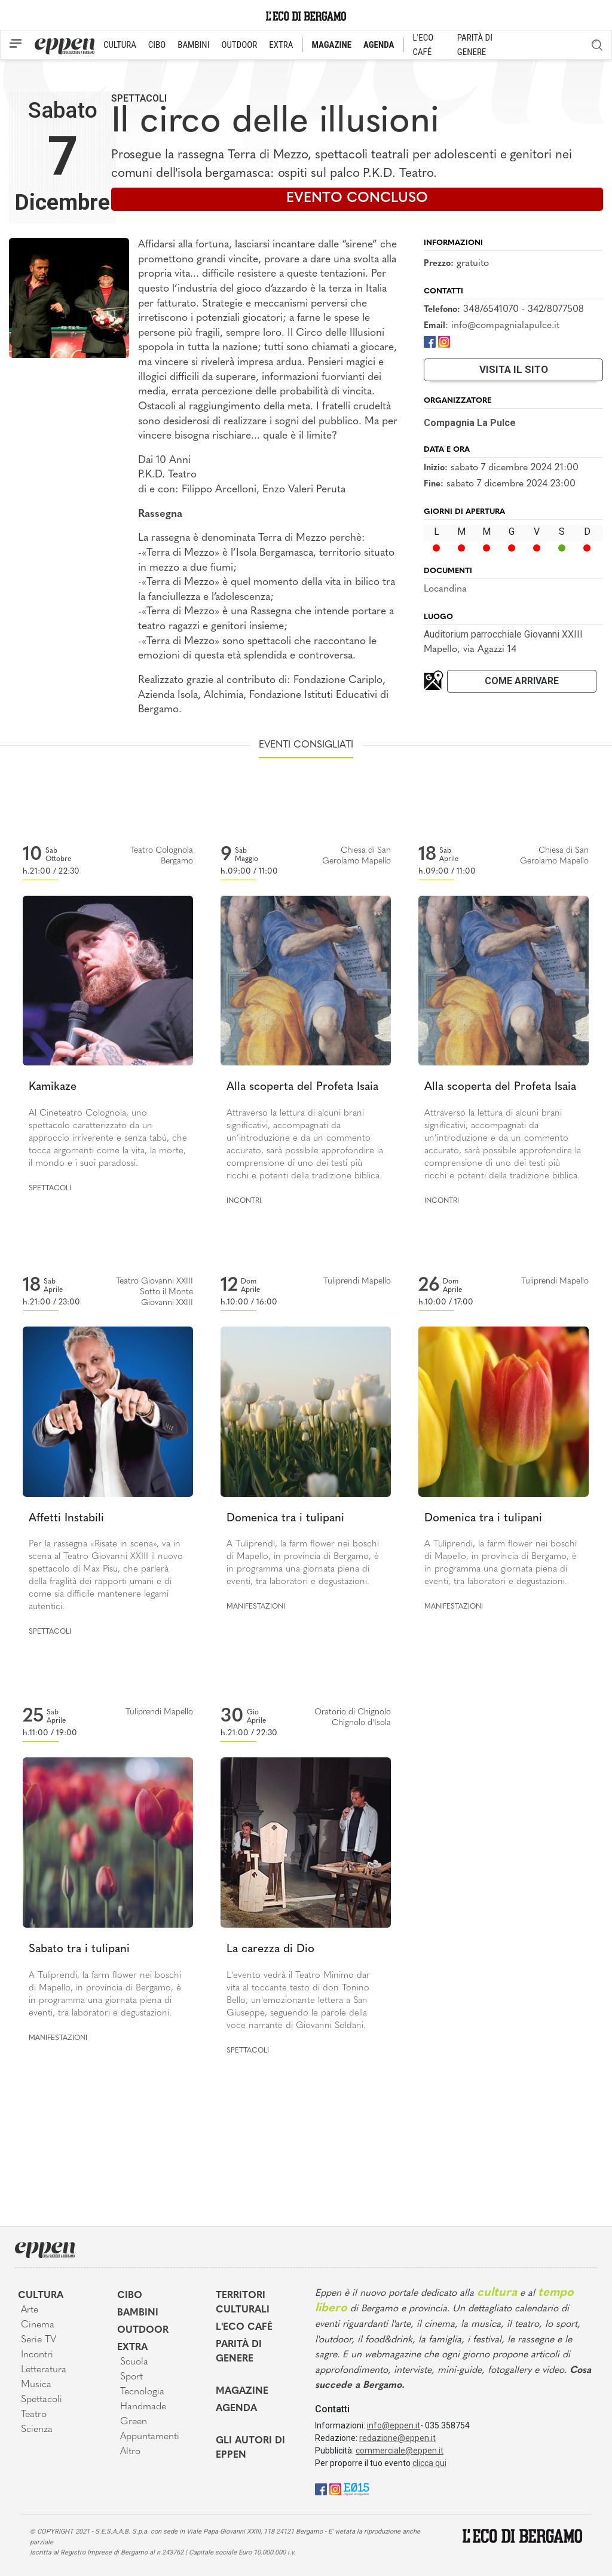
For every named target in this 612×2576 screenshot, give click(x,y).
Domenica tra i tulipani (285, 1518)
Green (133, 2422)
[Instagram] (444, 341)
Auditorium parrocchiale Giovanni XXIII (503, 634)
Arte (29, 2310)
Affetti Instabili (66, 1518)
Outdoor (143, 2330)
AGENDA (378, 44)
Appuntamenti (149, 2437)
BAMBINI (193, 44)
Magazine (242, 2391)
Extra (132, 2348)
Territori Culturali (243, 2303)
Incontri (244, 1201)
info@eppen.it (393, 2425)
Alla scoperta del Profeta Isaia (302, 1087)
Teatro (34, 2414)
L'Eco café (244, 2327)
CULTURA (119, 44)
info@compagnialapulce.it (505, 325)
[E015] (356, 2488)
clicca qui (429, 2463)
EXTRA (281, 44)
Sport (131, 2377)
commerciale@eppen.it (399, 2450)
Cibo (129, 2296)
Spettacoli (139, 98)
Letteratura (43, 2370)
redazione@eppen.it (397, 2438)
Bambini (137, 2313)
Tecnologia (142, 2392)
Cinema (37, 2325)
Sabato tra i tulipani (79, 1949)
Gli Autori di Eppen (250, 2448)
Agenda (236, 2408)
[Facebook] (430, 341)
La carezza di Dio (270, 1949)
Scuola (134, 2362)
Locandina (445, 589)
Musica (36, 2385)
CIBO (157, 44)
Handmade (143, 2407)
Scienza (37, 2429)
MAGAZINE (331, 44)
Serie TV (38, 2340)
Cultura (40, 2296)
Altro (130, 2451)
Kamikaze (52, 1087)
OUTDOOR (239, 44)
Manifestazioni (256, 1606)
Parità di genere (239, 2352)
